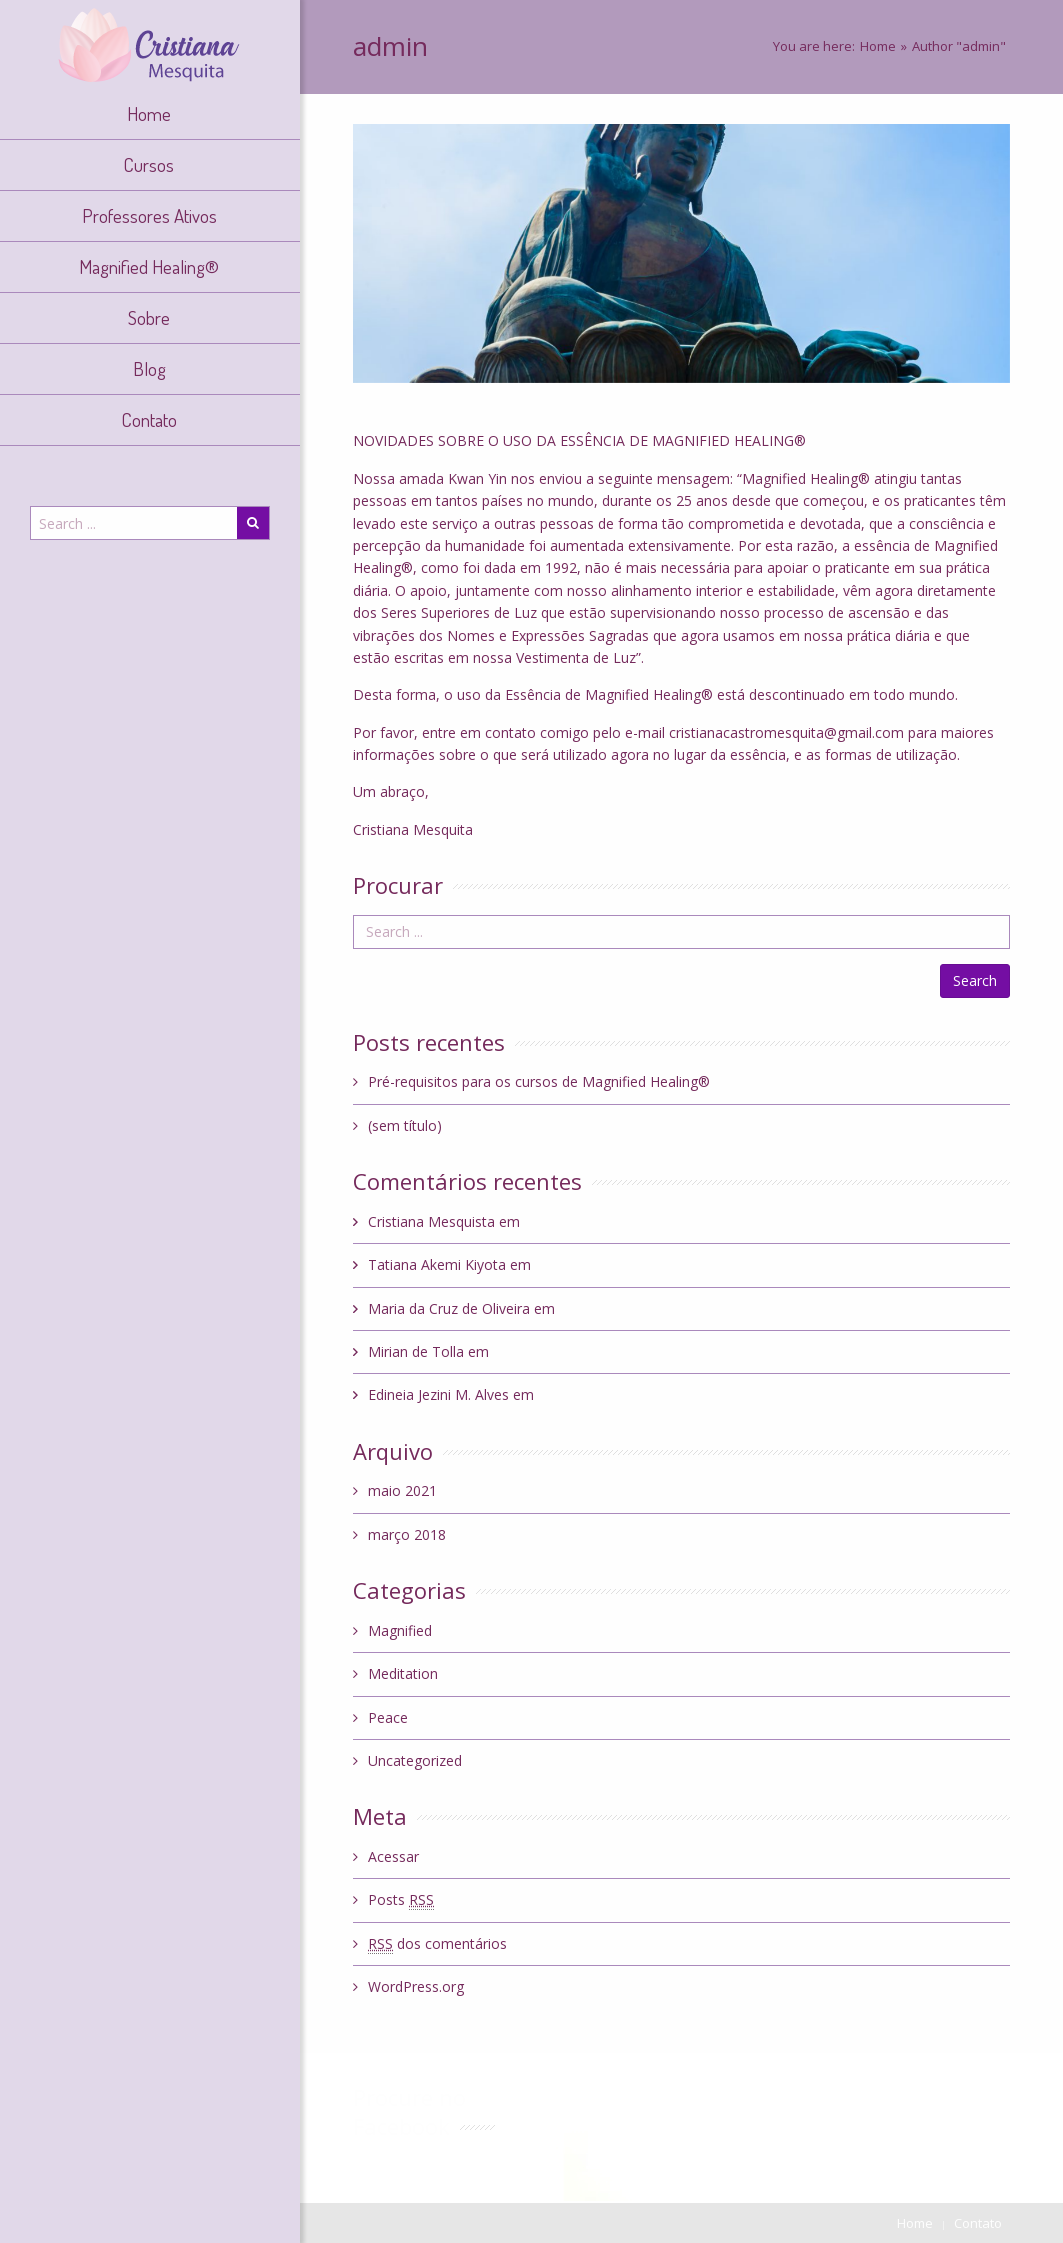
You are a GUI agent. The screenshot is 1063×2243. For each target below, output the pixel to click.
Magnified (400, 1630)
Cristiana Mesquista (431, 1221)
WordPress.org (416, 1986)
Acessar (393, 1856)
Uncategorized (415, 1760)
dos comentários (437, 1944)
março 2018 (407, 1534)
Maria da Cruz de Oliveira (449, 1308)
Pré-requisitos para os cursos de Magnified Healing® (539, 1081)
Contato (978, 2223)
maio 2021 (402, 1490)
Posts (401, 1900)
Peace (388, 1717)
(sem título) (405, 1125)
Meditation (403, 1673)
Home (878, 46)
